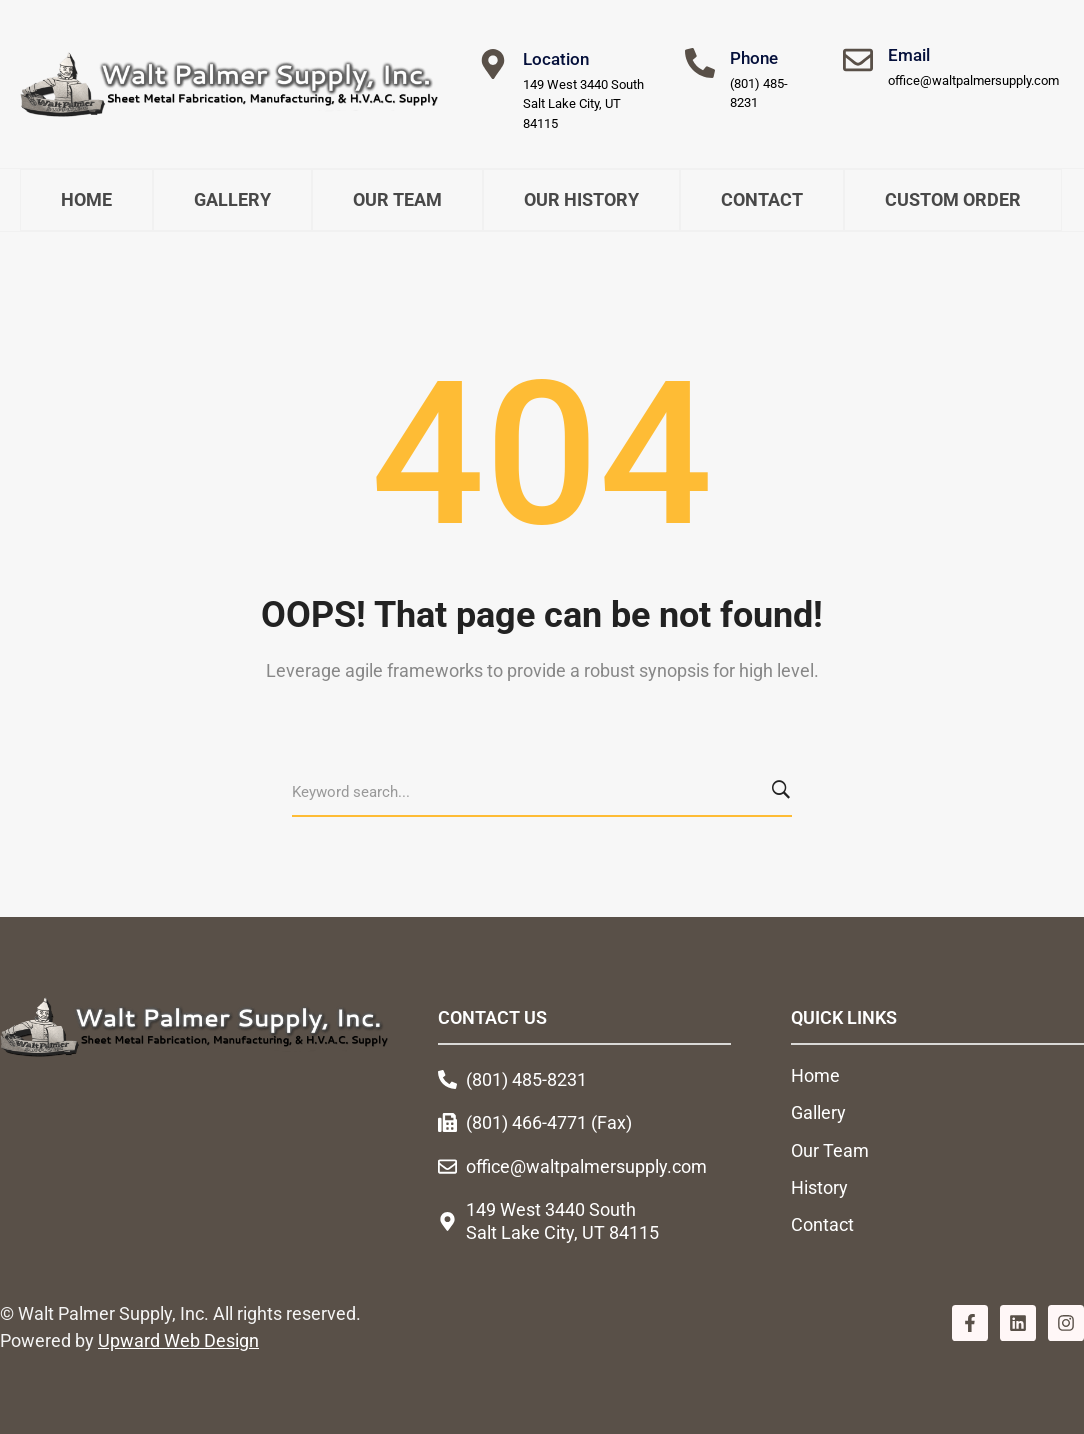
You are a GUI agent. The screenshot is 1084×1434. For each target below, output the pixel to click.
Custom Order (953, 199)
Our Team (397, 199)
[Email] (858, 60)
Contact (762, 199)
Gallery (232, 199)
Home (86, 199)
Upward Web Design (178, 1340)
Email (909, 55)
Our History (581, 199)
